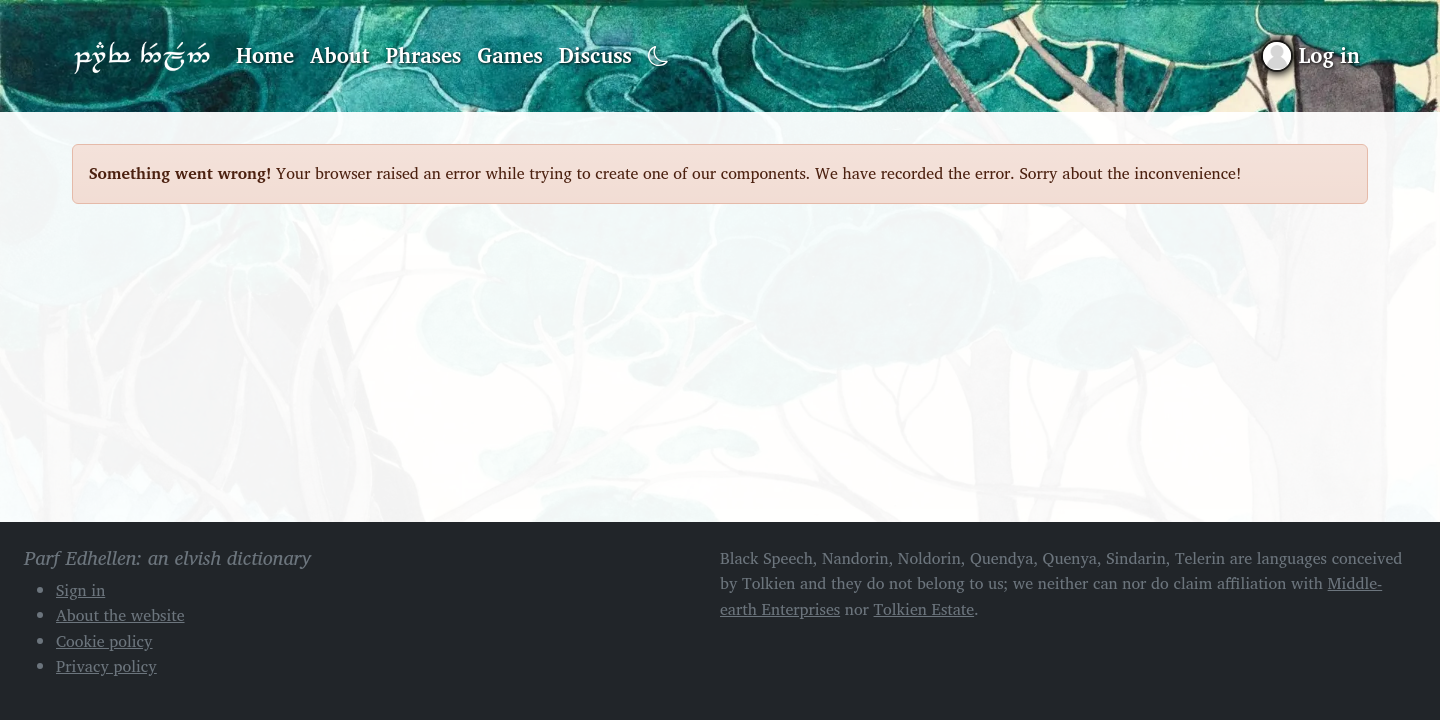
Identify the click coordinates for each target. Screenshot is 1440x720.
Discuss (595, 55)
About (340, 55)
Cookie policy (104, 641)
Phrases (424, 55)
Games (509, 55)
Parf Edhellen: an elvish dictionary (142, 56)
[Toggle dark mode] (658, 56)
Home (265, 55)
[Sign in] (1311, 55)
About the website (120, 615)
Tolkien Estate (924, 609)
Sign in (80, 590)
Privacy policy (106, 666)
